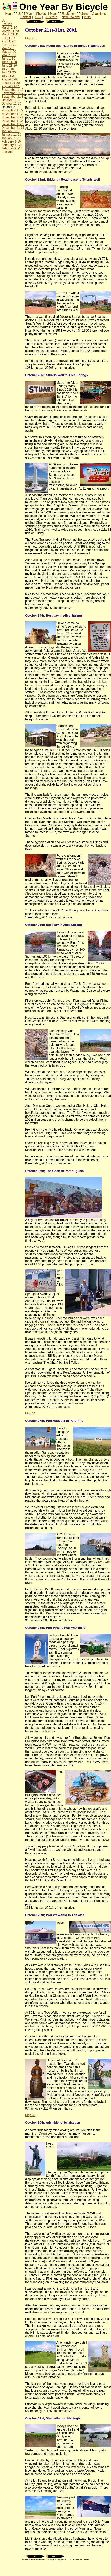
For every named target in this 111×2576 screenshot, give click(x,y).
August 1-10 (10, 79)
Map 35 (30, 2115)
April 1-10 (8, 38)
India (87, 17)
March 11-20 (10, 31)
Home (9, 13)
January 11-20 (11, 134)
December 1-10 (12, 120)
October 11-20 (11, 103)
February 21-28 (12, 148)
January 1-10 (10, 131)
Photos (41, 13)
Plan (29, 13)
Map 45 (30, 38)
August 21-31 (11, 86)
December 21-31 (13, 127)
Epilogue (7, 151)
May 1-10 (8, 48)
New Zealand (71, 17)
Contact (25, 17)
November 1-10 (12, 110)
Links (84, 13)
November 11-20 (13, 113)
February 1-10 (11, 141)
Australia (51, 17)
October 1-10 (10, 100)
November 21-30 (13, 117)
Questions (99, 13)
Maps (53, 13)
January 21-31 (11, 138)
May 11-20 (9, 51)
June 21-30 (9, 65)
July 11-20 (9, 72)
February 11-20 (12, 145)
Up (19, 13)
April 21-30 (9, 44)
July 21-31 (9, 76)
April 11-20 (9, 41)
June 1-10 (8, 58)
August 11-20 (11, 82)
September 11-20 (13, 93)
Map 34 (30, 1413)
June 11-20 (9, 62)
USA (38, 17)
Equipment (69, 13)
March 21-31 (10, 34)
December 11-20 (13, 124)
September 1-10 (13, 89)
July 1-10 (8, 69)
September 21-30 (13, 96)
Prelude (7, 24)
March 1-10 (9, 27)
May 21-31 (9, 55)
